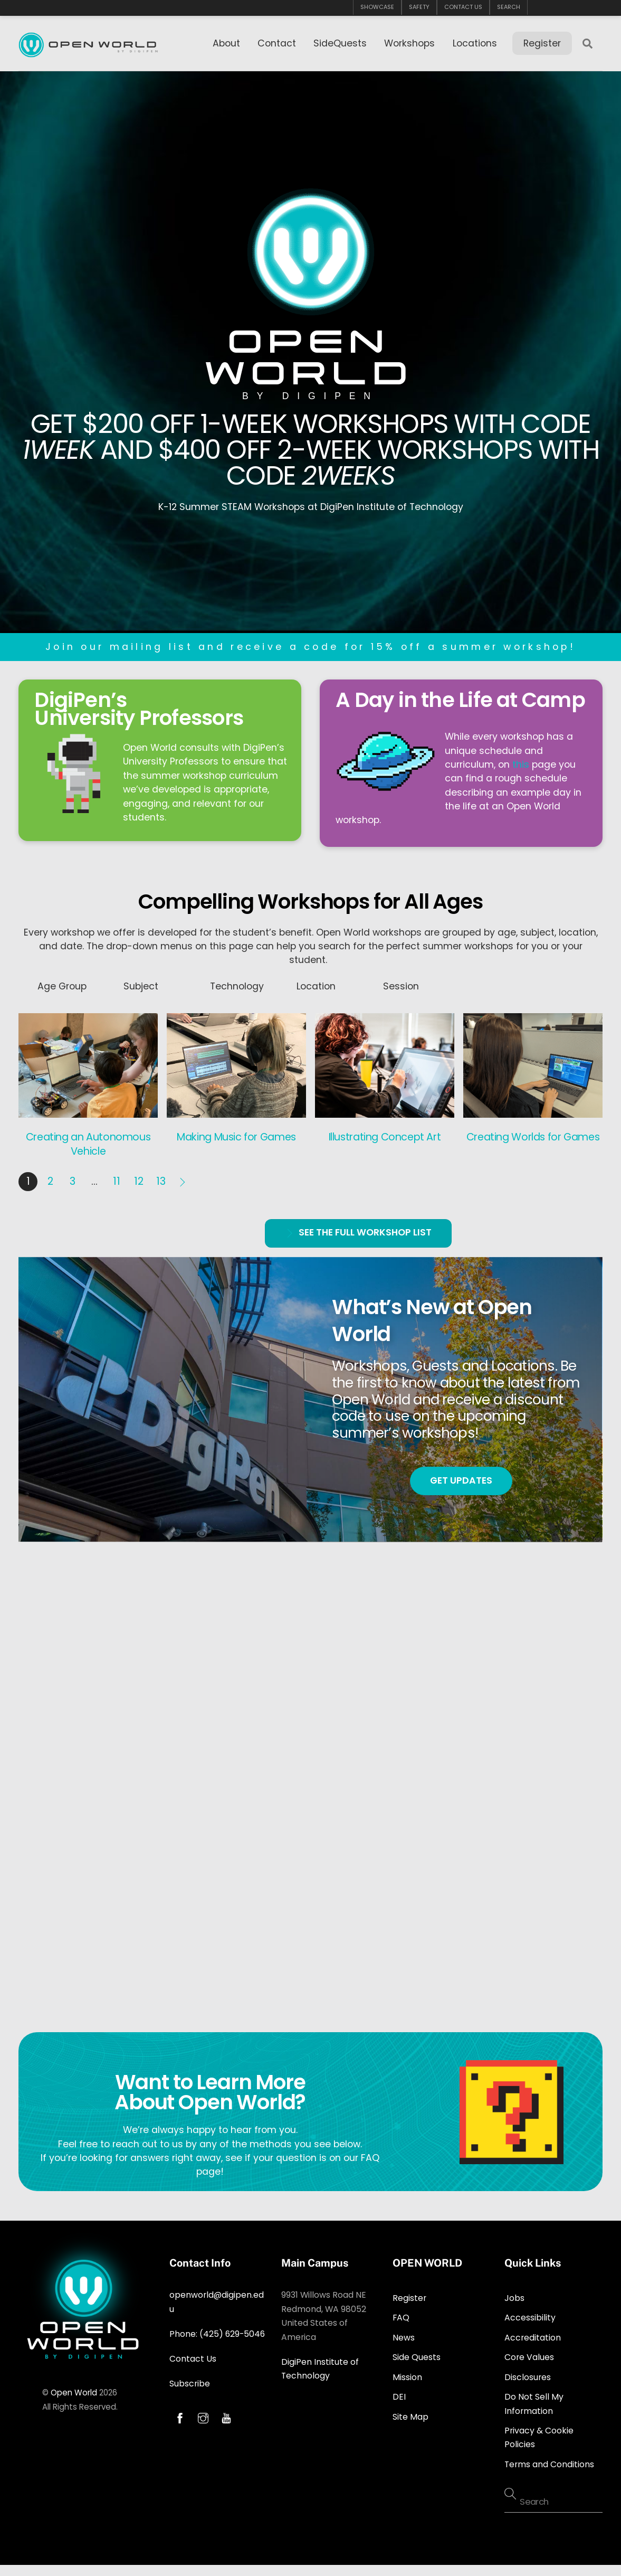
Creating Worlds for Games (532, 1134)
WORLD (310, 368)
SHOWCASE (377, 7)
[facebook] (179, 2414)
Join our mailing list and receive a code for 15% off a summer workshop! (310, 643)
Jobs (514, 2295)
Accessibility (530, 2315)
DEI (399, 2394)
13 (161, 1178)
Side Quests (417, 2354)
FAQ (401, 2315)
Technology (237, 983)
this (520, 761)
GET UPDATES (461, 1477)
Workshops (409, 43)
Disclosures (527, 2374)
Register (542, 43)
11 (116, 1178)
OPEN (311, 336)
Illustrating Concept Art (385, 1134)
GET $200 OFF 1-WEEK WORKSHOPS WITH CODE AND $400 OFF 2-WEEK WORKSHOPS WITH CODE (310, 445)
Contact (276, 43)
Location (316, 983)
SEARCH (508, 7)
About (226, 43)
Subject (140, 983)
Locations (475, 43)
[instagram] (203, 2414)
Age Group (62, 983)
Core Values (529, 2354)
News (404, 2334)
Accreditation (532, 2334)
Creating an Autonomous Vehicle (88, 1141)
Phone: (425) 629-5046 (217, 2331)
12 (139, 1178)
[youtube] (226, 2414)
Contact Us (192, 2355)
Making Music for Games (236, 1134)
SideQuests (340, 43)
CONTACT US (463, 7)
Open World (74, 2389)
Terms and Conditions (549, 2461)
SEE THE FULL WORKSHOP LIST (358, 1230)
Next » (183, 1178)
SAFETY (419, 7)
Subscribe (189, 2380)
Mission (407, 2374)
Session (401, 983)
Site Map (410, 2414)
